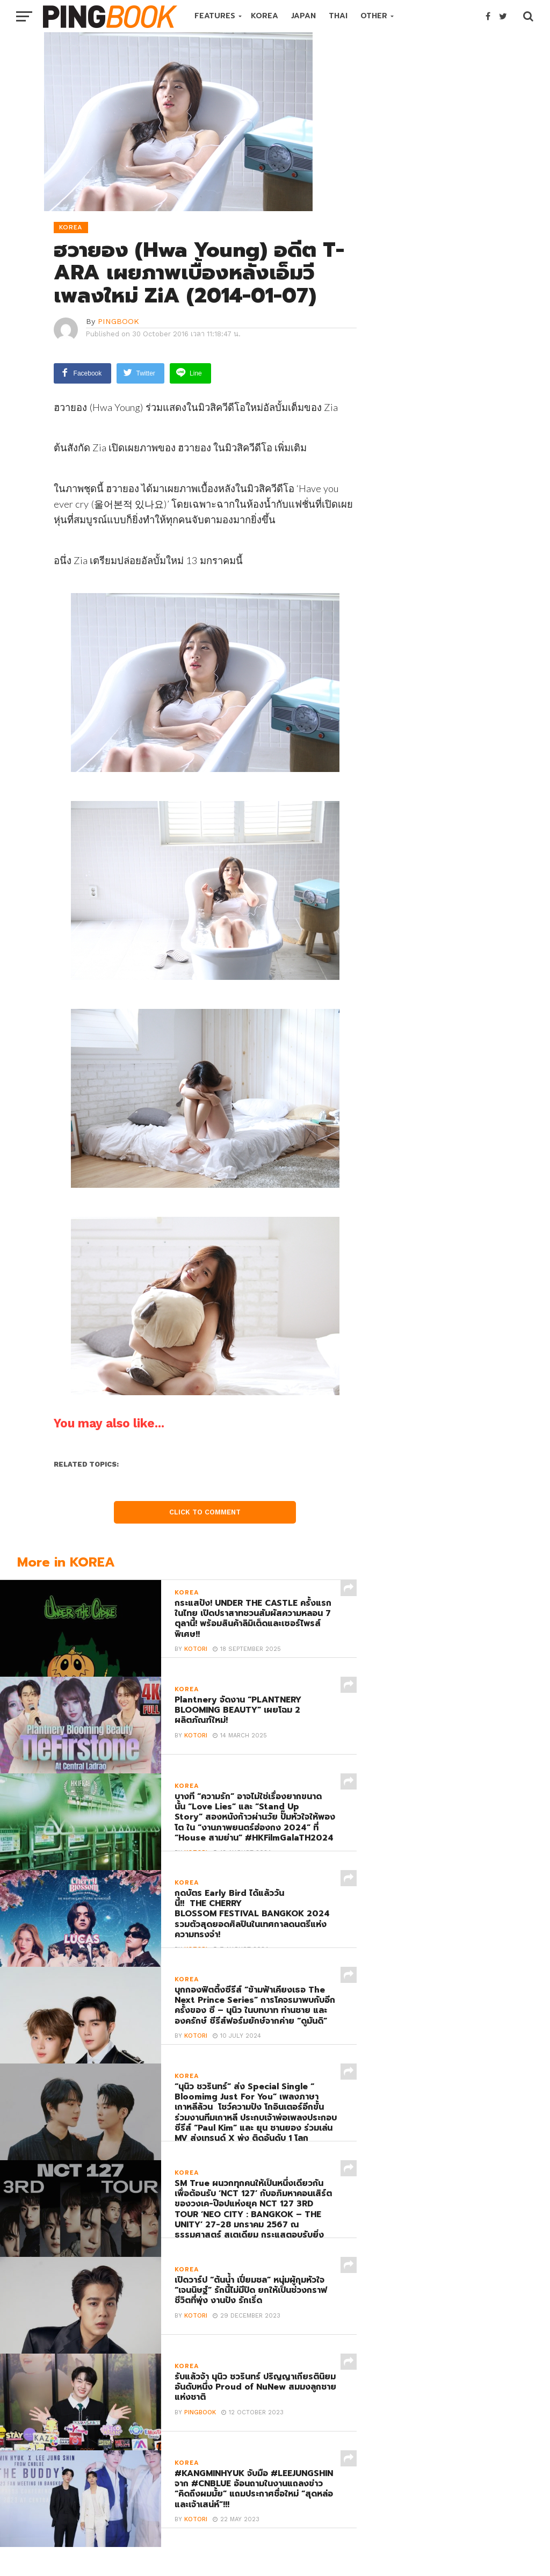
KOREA (264, 15)
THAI (338, 15)
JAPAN (303, 15)
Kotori (195, 1652)
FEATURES (214, 15)
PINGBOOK (118, 321)
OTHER (373, 15)
